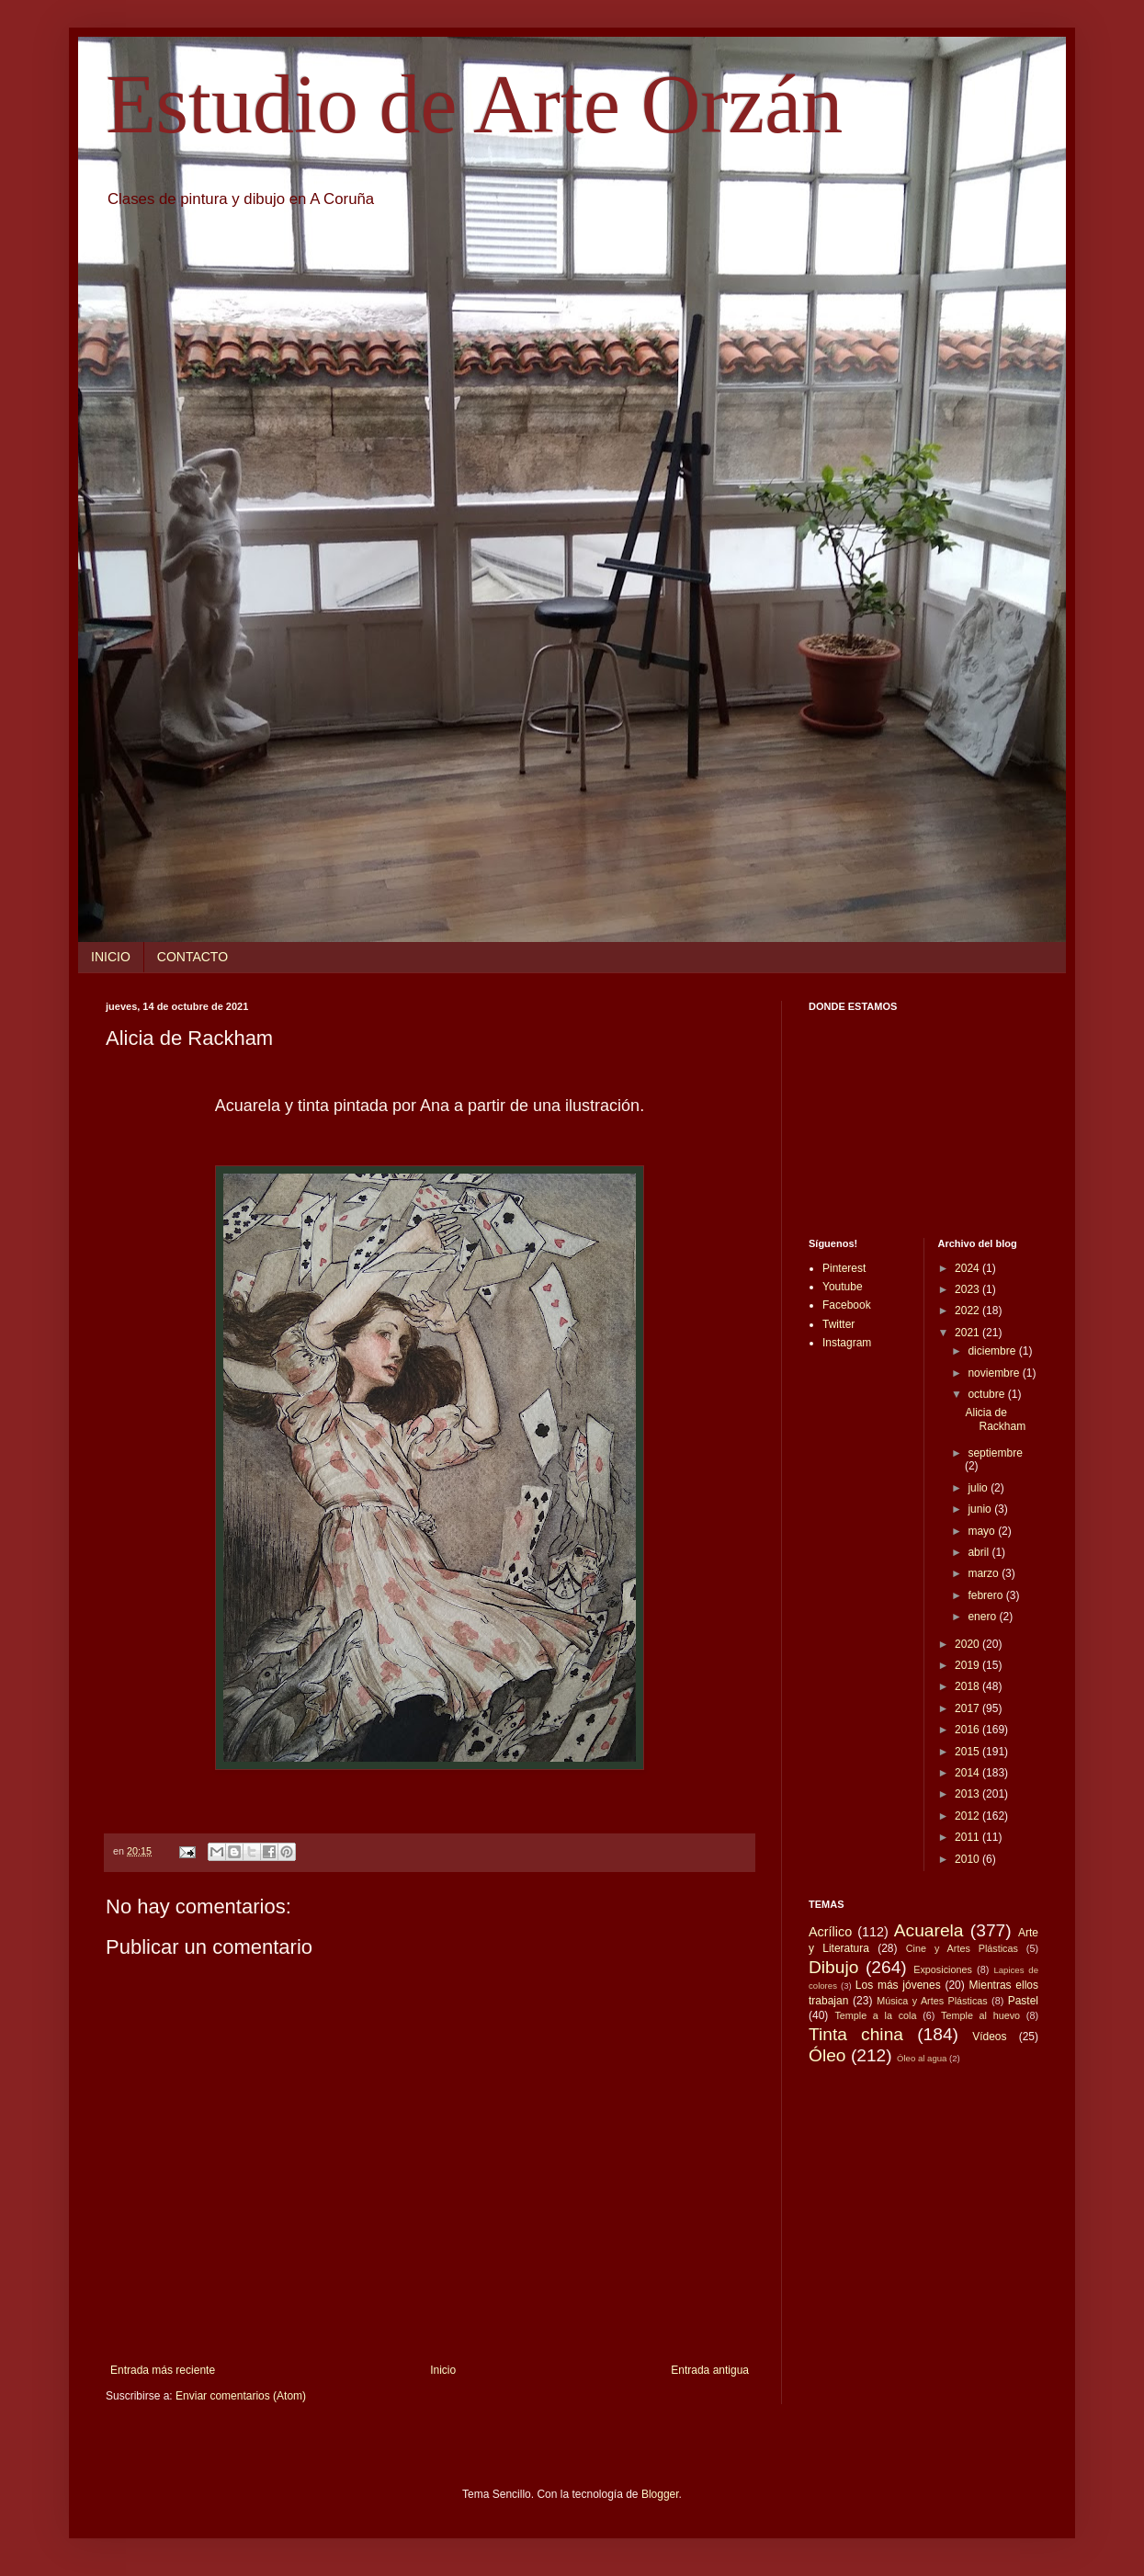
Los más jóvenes (898, 1985)
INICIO (110, 956)
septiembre (995, 1453)
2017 (968, 1708)
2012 (968, 1816)
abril (979, 1552)
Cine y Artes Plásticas (962, 1948)
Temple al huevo (980, 2015)
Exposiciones (942, 1969)
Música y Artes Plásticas (932, 2000)
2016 (968, 1729)
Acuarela (929, 1930)
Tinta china (856, 2034)
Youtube (842, 1286)
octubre (987, 1394)
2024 (968, 1268)
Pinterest (844, 1268)
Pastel (1023, 2000)
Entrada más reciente (162, 2370)
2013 (968, 1793)
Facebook (846, 1305)
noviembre (995, 1373)
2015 (968, 1751)
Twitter (838, 1324)
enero (983, 1616)
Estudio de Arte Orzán (474, 104)
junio (981, 1509)
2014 (968, 1772)
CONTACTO (192, 956)
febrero (986, 1595)
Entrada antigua (710, 2370)
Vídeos (989, 2036)
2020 (968, 1644)
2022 (968, 1310)
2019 (968, 1665)
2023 (968, 1289)
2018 (968, 1686)
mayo (983, 1531)
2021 (968, 1332)
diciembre (993, 1351)
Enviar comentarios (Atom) (241, 2395)
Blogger (660, 2494)
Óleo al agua (921, 2058)
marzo (985, 1573)
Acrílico (830, 1931)
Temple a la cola (875, 2015)
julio (979, 1487)
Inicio (443, 2370)
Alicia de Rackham (995, 1419)
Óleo (827, 2055)
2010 (968, 1859)
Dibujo (833, 1967)
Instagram (846, 1342)
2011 (968, 1837)
